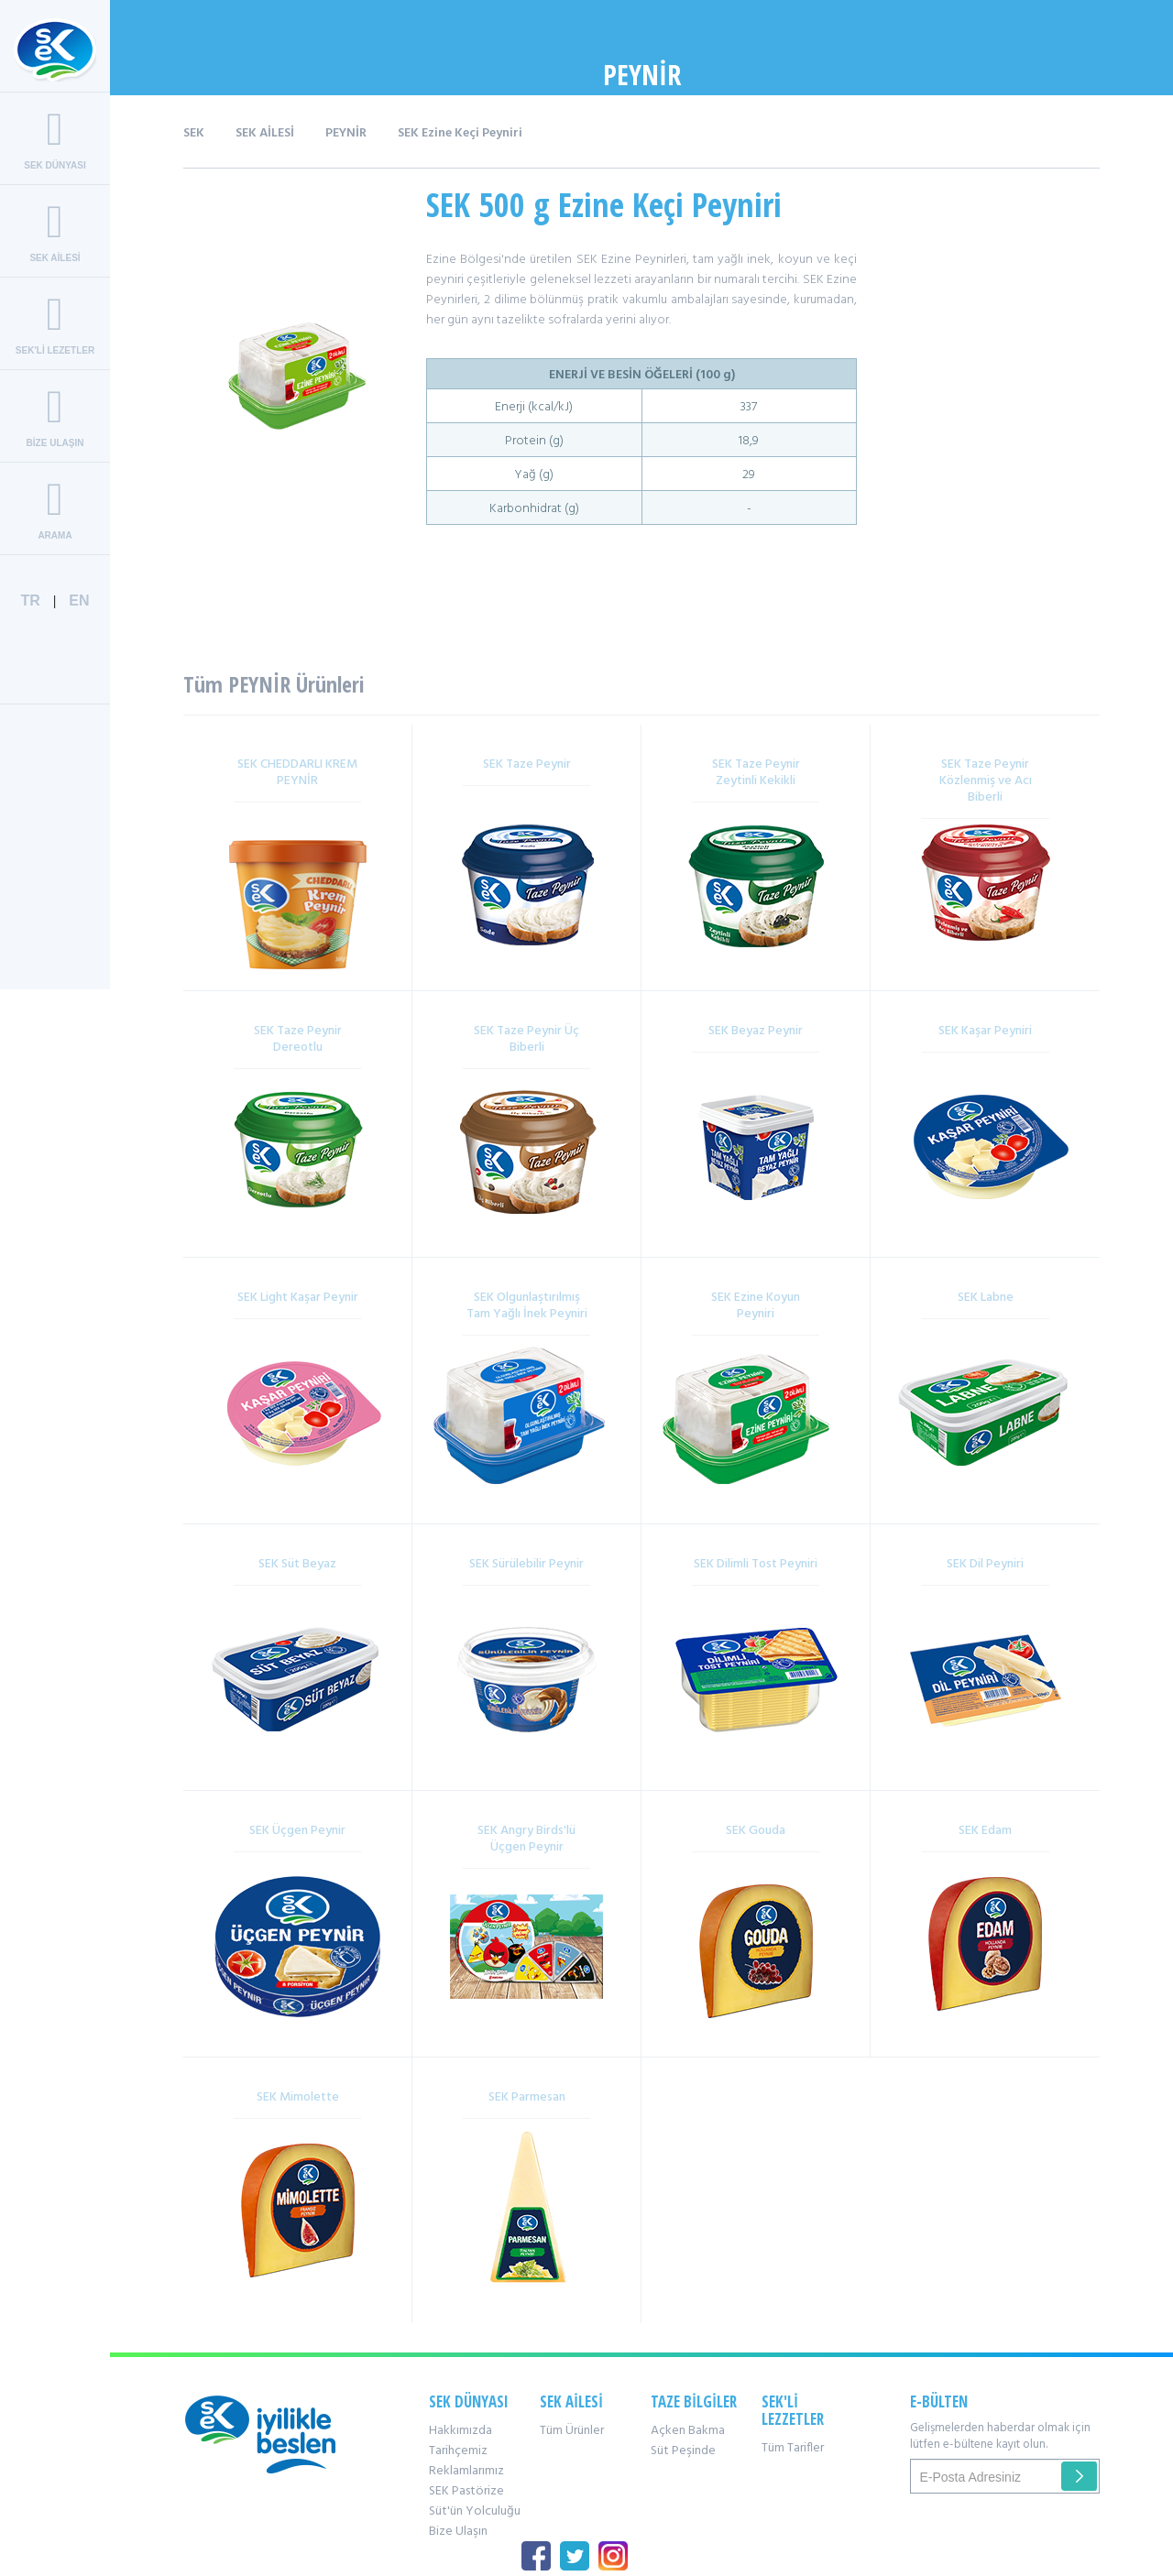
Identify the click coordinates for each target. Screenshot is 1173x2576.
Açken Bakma (688, 2430)
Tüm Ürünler (572, 2430)
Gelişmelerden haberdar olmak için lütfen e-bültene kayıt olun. (1000, 2437)
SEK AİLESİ (265, 133)
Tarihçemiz (458, 2450)
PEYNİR (346, 133)
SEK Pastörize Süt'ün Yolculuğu (475, 2501)
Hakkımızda (460, 2430)
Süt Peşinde (683, 2450)
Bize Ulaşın (458, 2531)
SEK (193, 133)
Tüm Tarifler (793, 2448)
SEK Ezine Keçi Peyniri (460, 133)
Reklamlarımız (466, 2471)
